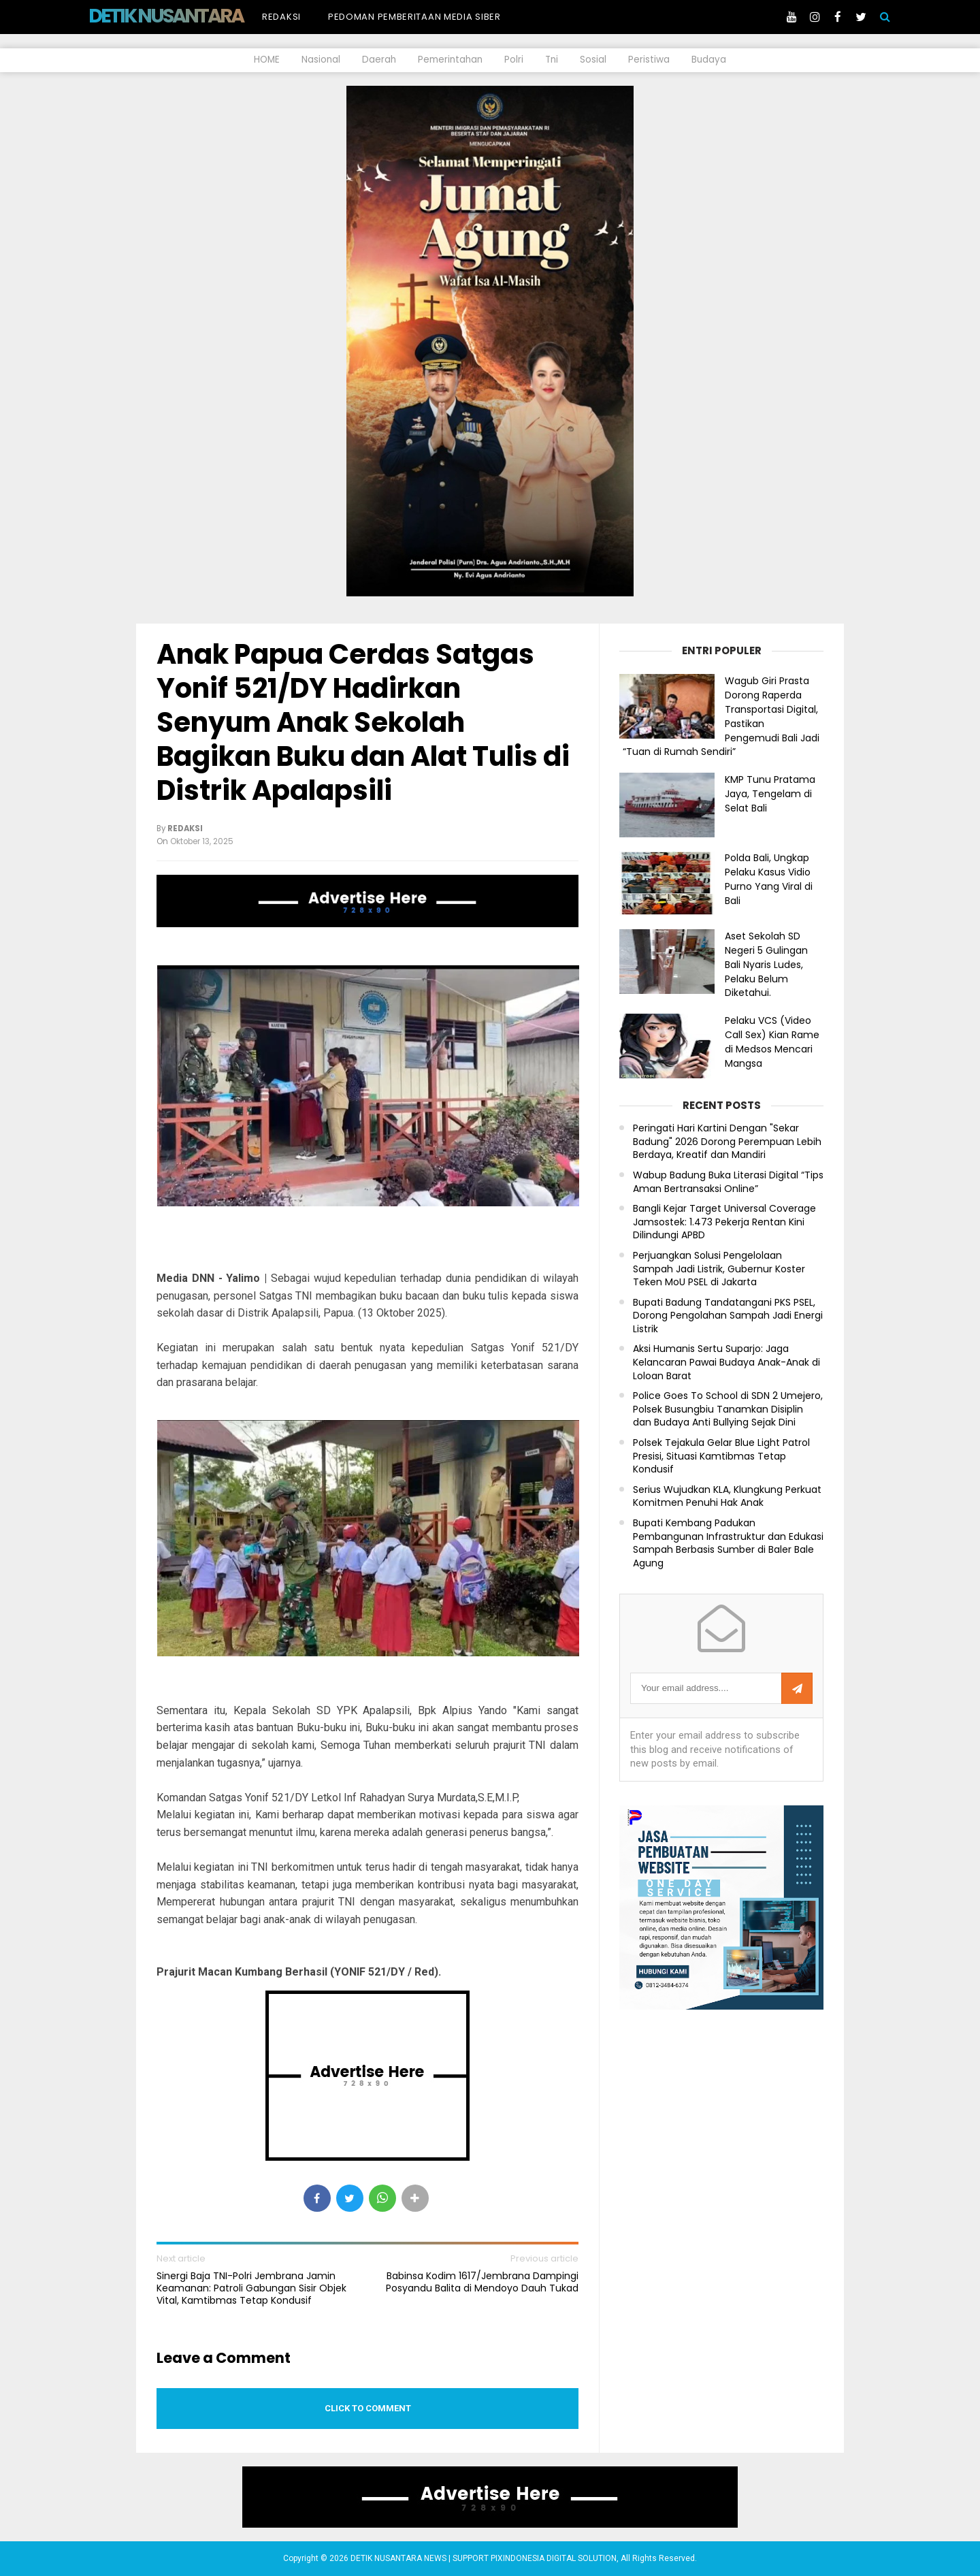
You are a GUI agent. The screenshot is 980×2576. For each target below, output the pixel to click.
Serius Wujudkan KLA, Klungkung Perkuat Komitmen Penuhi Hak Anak (727, 1496)
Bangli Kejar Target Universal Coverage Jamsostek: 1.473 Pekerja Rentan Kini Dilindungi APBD (724, 1222)
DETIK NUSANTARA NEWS (191, 15)
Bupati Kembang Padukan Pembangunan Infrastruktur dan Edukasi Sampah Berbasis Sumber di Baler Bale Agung (728, 1543)
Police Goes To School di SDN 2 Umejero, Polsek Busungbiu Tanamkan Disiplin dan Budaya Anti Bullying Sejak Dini (728, 1409)
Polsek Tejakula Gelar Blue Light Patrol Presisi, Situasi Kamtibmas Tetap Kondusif (721, 1456)
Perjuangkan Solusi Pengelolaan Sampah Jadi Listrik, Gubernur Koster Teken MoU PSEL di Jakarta (719, 1269)
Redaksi (281, 16)
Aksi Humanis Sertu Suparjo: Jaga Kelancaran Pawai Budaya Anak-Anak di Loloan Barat (726, 1362)
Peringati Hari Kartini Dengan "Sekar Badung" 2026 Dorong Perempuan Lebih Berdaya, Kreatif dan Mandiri (727, 1141)
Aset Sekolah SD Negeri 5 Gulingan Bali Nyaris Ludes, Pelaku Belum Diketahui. (766, 964)
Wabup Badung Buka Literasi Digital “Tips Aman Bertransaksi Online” (728, 1182)
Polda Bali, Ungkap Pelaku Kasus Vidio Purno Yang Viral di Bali (769, 879)
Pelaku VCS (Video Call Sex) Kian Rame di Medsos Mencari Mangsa (772, 1041)
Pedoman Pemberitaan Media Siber (414, 16)
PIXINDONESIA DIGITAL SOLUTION (554, 2558)
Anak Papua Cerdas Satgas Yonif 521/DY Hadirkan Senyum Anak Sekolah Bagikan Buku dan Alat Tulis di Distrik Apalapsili (363, 722)
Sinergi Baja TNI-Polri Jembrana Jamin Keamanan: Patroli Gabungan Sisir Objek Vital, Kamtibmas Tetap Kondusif (251, 2288)
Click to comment (368, 2408)
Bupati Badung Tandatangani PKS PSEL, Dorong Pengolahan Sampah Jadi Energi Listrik (728, 1316)
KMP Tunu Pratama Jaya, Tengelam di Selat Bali (770, 794)
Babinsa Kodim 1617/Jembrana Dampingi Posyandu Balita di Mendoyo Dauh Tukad (482, 2282)
